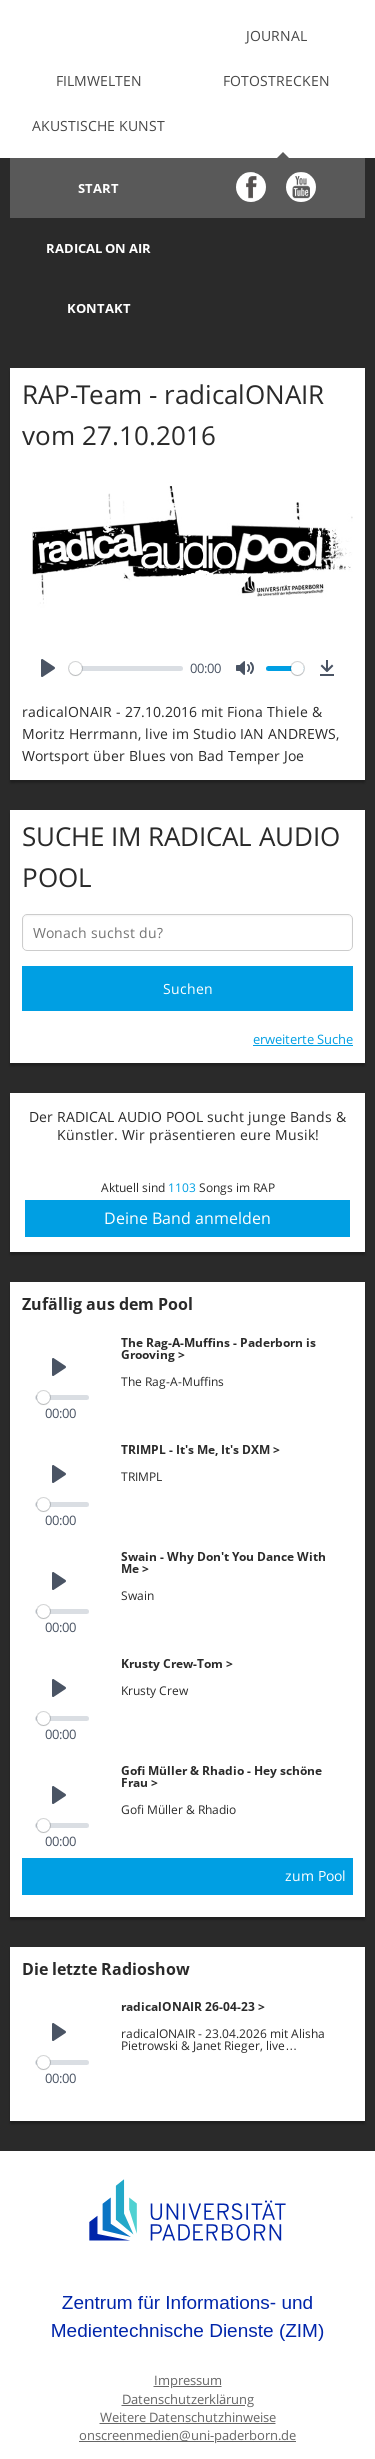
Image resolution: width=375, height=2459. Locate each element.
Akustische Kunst (98, 125)
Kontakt (99, 248)
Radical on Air (276, 188)
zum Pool (315, 1815)
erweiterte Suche (303, 979)
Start (98, 188)
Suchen (188, 928)
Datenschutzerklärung (188, 2339)
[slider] (126, 608)
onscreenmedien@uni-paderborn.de (187, 2375)
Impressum (188, 2320)
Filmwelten (99, 80)
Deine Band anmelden (187, 1158)
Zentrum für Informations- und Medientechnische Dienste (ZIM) (188, 2256)
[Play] (48, 608)
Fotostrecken (276, 80)
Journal (276, 35)
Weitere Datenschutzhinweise (188, 2357)
